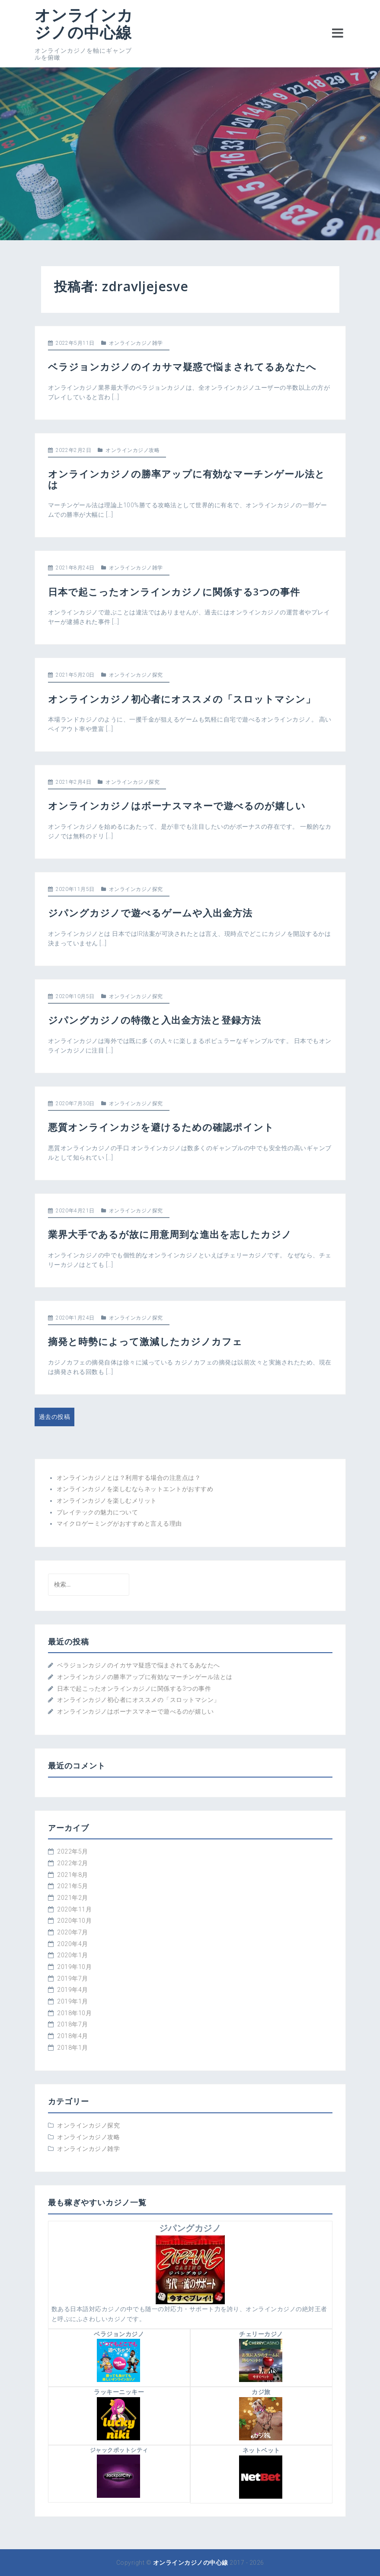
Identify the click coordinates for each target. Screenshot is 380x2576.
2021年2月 (72, 1897)
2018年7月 (72, 2024)
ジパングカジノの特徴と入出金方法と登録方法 (154, 1019)
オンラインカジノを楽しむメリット (107, 1500)
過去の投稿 (54, 1416)
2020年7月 (72, 1932)
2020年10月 (74, 1920)
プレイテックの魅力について (97, 1512)
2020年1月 (72, 1955)
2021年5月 (72, 1886)
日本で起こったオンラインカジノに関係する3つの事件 (174, 591)
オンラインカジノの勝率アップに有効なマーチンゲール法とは (186, 478)
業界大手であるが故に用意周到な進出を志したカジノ (170, 1234)
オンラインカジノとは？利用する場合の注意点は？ (129, 1477)
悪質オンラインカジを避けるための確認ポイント (161, 1126)
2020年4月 (72, 1943)
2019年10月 (74, 1966)
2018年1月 (72, 2047)
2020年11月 (74, 1909)
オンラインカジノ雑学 (136, 343)
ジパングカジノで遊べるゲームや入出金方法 (150, 912)
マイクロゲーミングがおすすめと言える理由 (119, 1523)
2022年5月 (72, 1851)
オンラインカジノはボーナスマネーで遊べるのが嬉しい (177, 805)
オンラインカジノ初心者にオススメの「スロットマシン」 (182, 698)
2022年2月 (72, 1863)
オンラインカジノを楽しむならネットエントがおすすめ (135, 1488)
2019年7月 (72, 1978)
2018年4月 (72, 2035)
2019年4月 (72, 1989)
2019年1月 (72, 2001)
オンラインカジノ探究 (136, 675)
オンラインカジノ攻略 (132, 450)
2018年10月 (74, 2013)
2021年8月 (72, 1874)
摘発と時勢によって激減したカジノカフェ (145, 1341)
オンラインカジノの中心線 (84, 23)
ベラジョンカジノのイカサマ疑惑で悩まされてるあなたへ (182, 366)
